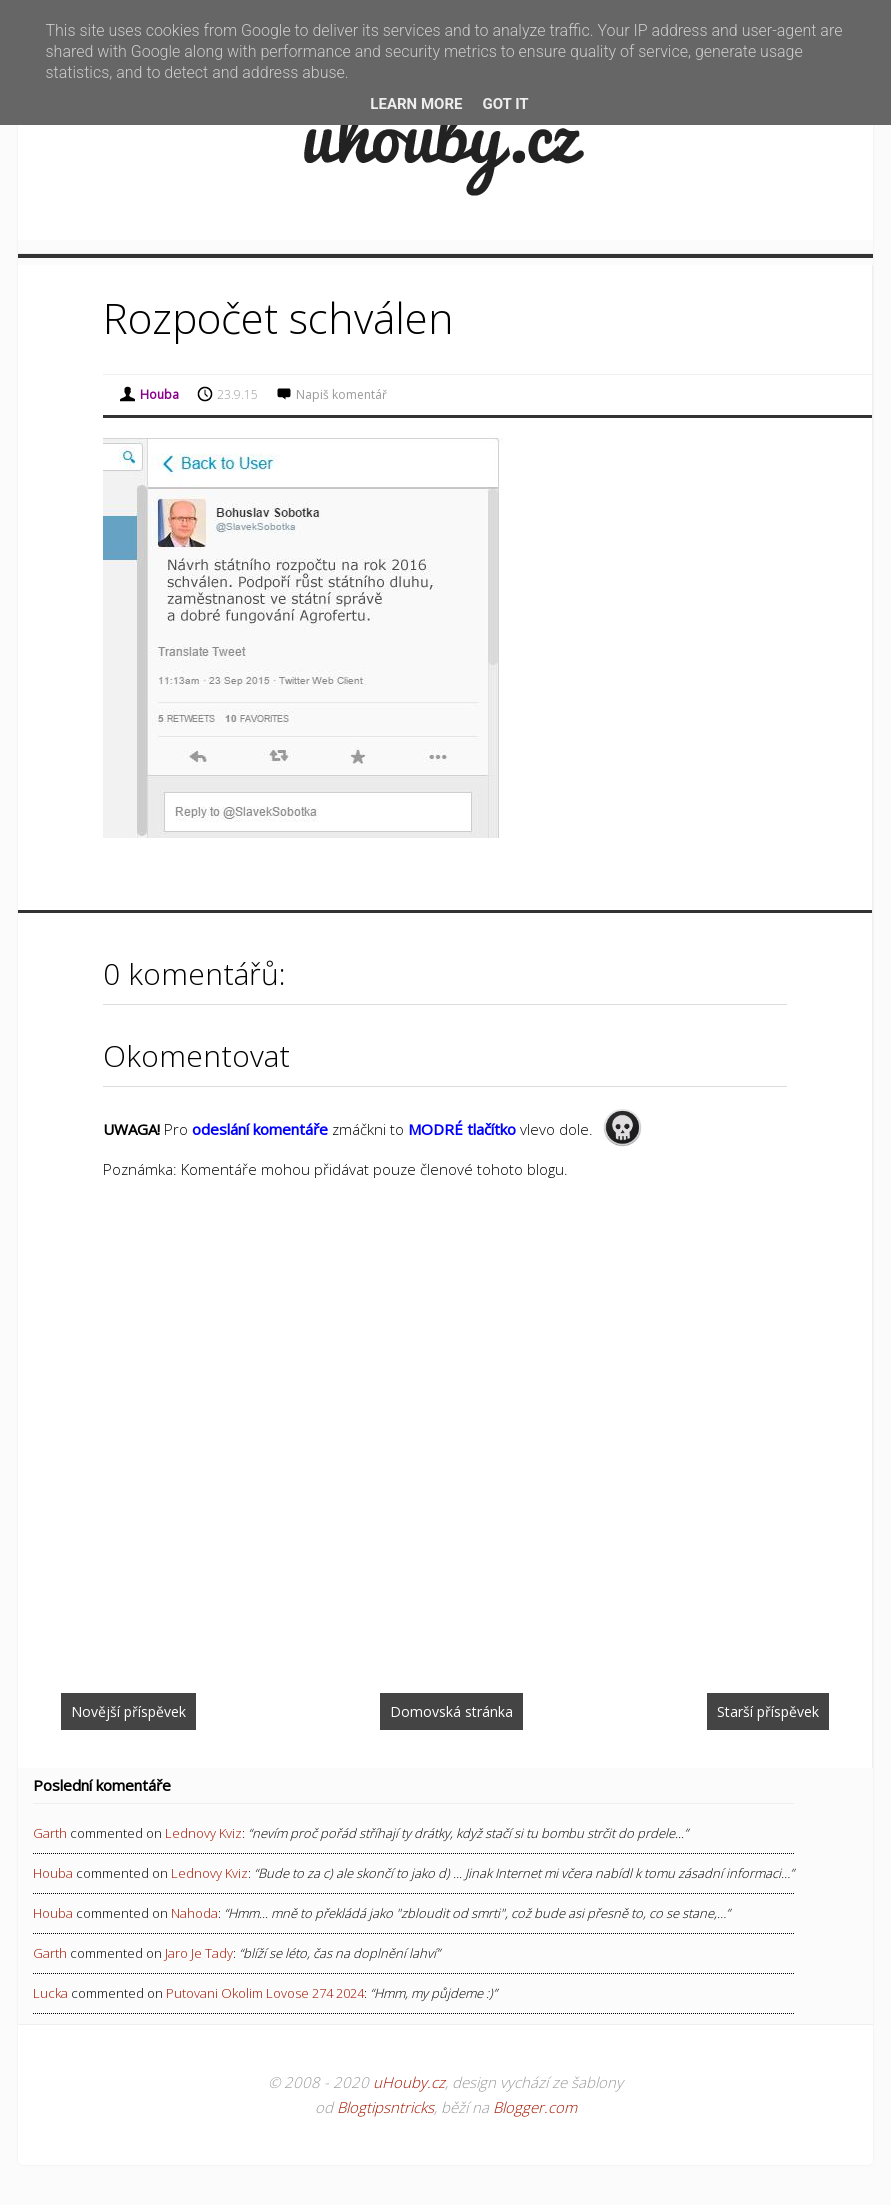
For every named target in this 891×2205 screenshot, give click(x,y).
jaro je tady (199, 1953)
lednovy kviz (203, 1833)
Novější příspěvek (128, 1711)
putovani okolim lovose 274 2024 (265, 1993)
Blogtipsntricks (385, 2107)
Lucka (50, 1993)
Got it (505, 104)
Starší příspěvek (768, 1711)
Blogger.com (535, 2107)
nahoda (194, 1913)
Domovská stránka (451, 1711)
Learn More (416, 104)
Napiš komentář (341, 394)
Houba (53, 1873)
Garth (50, 1833)
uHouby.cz (409, 2082)
